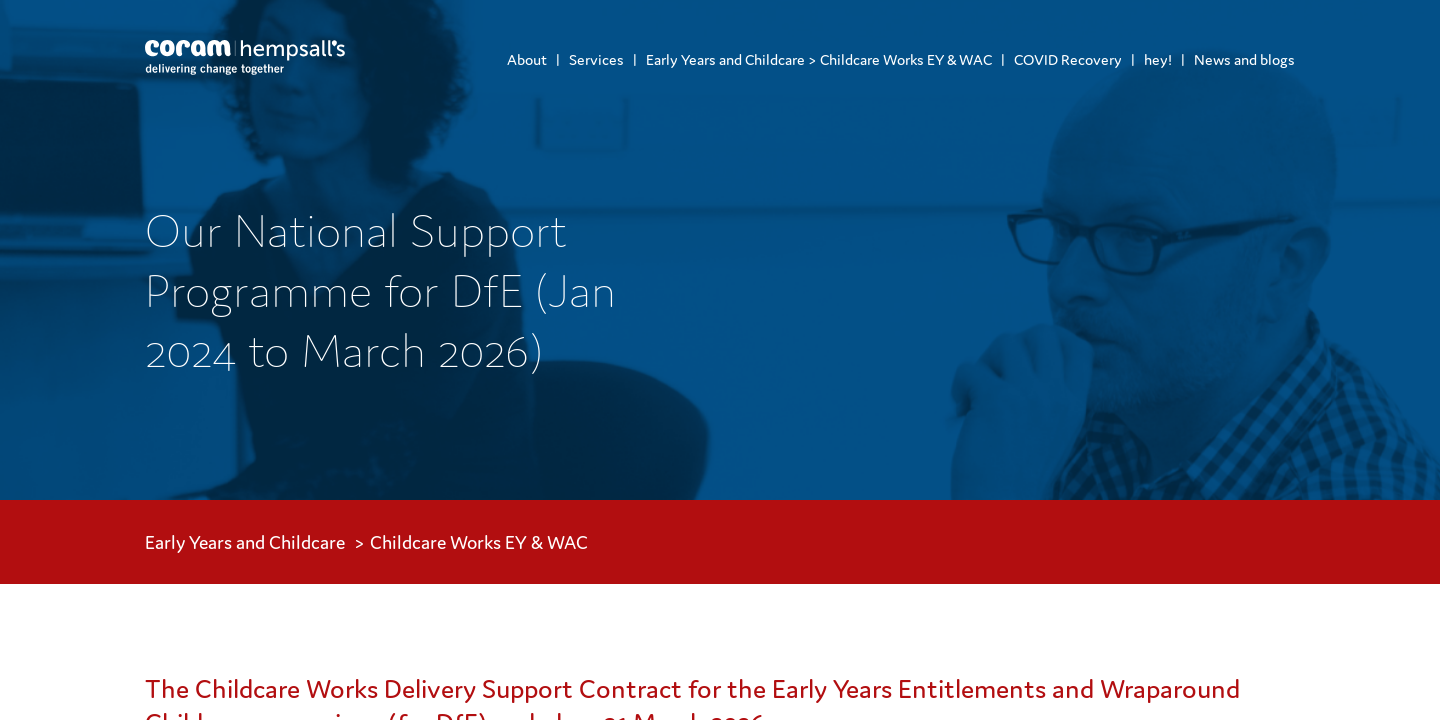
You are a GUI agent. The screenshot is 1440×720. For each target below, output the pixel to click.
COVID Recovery (1068, 59)
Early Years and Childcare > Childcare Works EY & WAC (819, 59)
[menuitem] (527, 59)
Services (596, 59)
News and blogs (1244, 59)
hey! (1158, 59)
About (527, 59)
